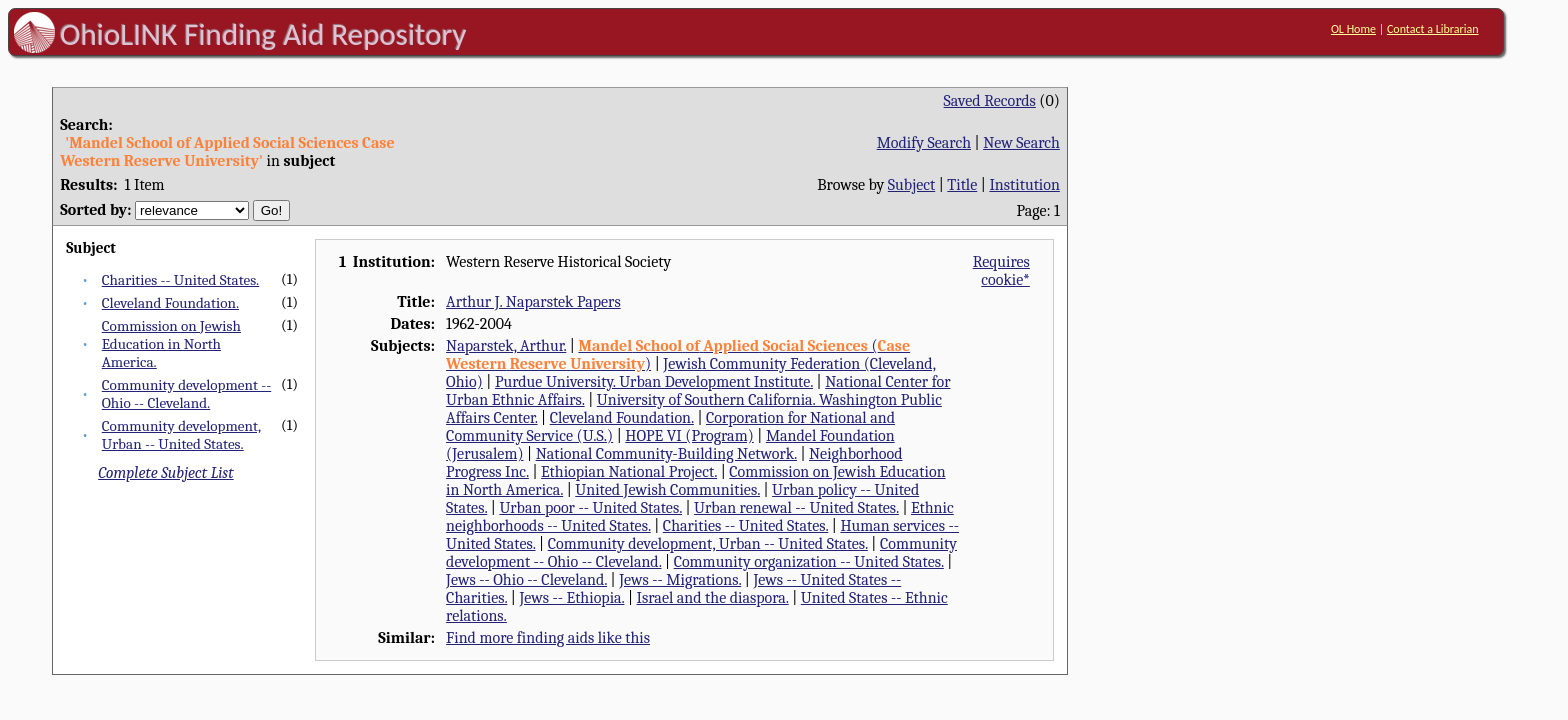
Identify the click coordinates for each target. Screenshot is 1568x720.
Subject (911, 185)
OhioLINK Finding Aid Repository (263, 34)
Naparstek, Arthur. (506, 346)
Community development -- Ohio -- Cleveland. (187, 394)
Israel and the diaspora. (713, 598)
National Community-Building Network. (666, 454)
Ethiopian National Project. (629, 472)
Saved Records (990, 101)
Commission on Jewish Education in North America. (171, 344)
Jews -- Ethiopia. (571, 598)
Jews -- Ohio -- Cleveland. (526, 580)
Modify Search (924, 143)
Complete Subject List (165, 473)
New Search (1021, 143)
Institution (1024, 185)
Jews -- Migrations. (680, 580)
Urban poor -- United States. (590, 508)
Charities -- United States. (181, 280)
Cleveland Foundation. (170, 303)
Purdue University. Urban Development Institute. (654, 382)
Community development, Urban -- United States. (182, 435)
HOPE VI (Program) (689, 436)
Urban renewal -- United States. (796, 508)
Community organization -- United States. (809, 562)
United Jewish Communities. (667, 490)
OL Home (1353, 29)
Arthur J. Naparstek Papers (533, 302)
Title (962, 185)
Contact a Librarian (1433, 29)
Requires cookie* (1001, 271)
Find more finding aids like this (548, 638)
